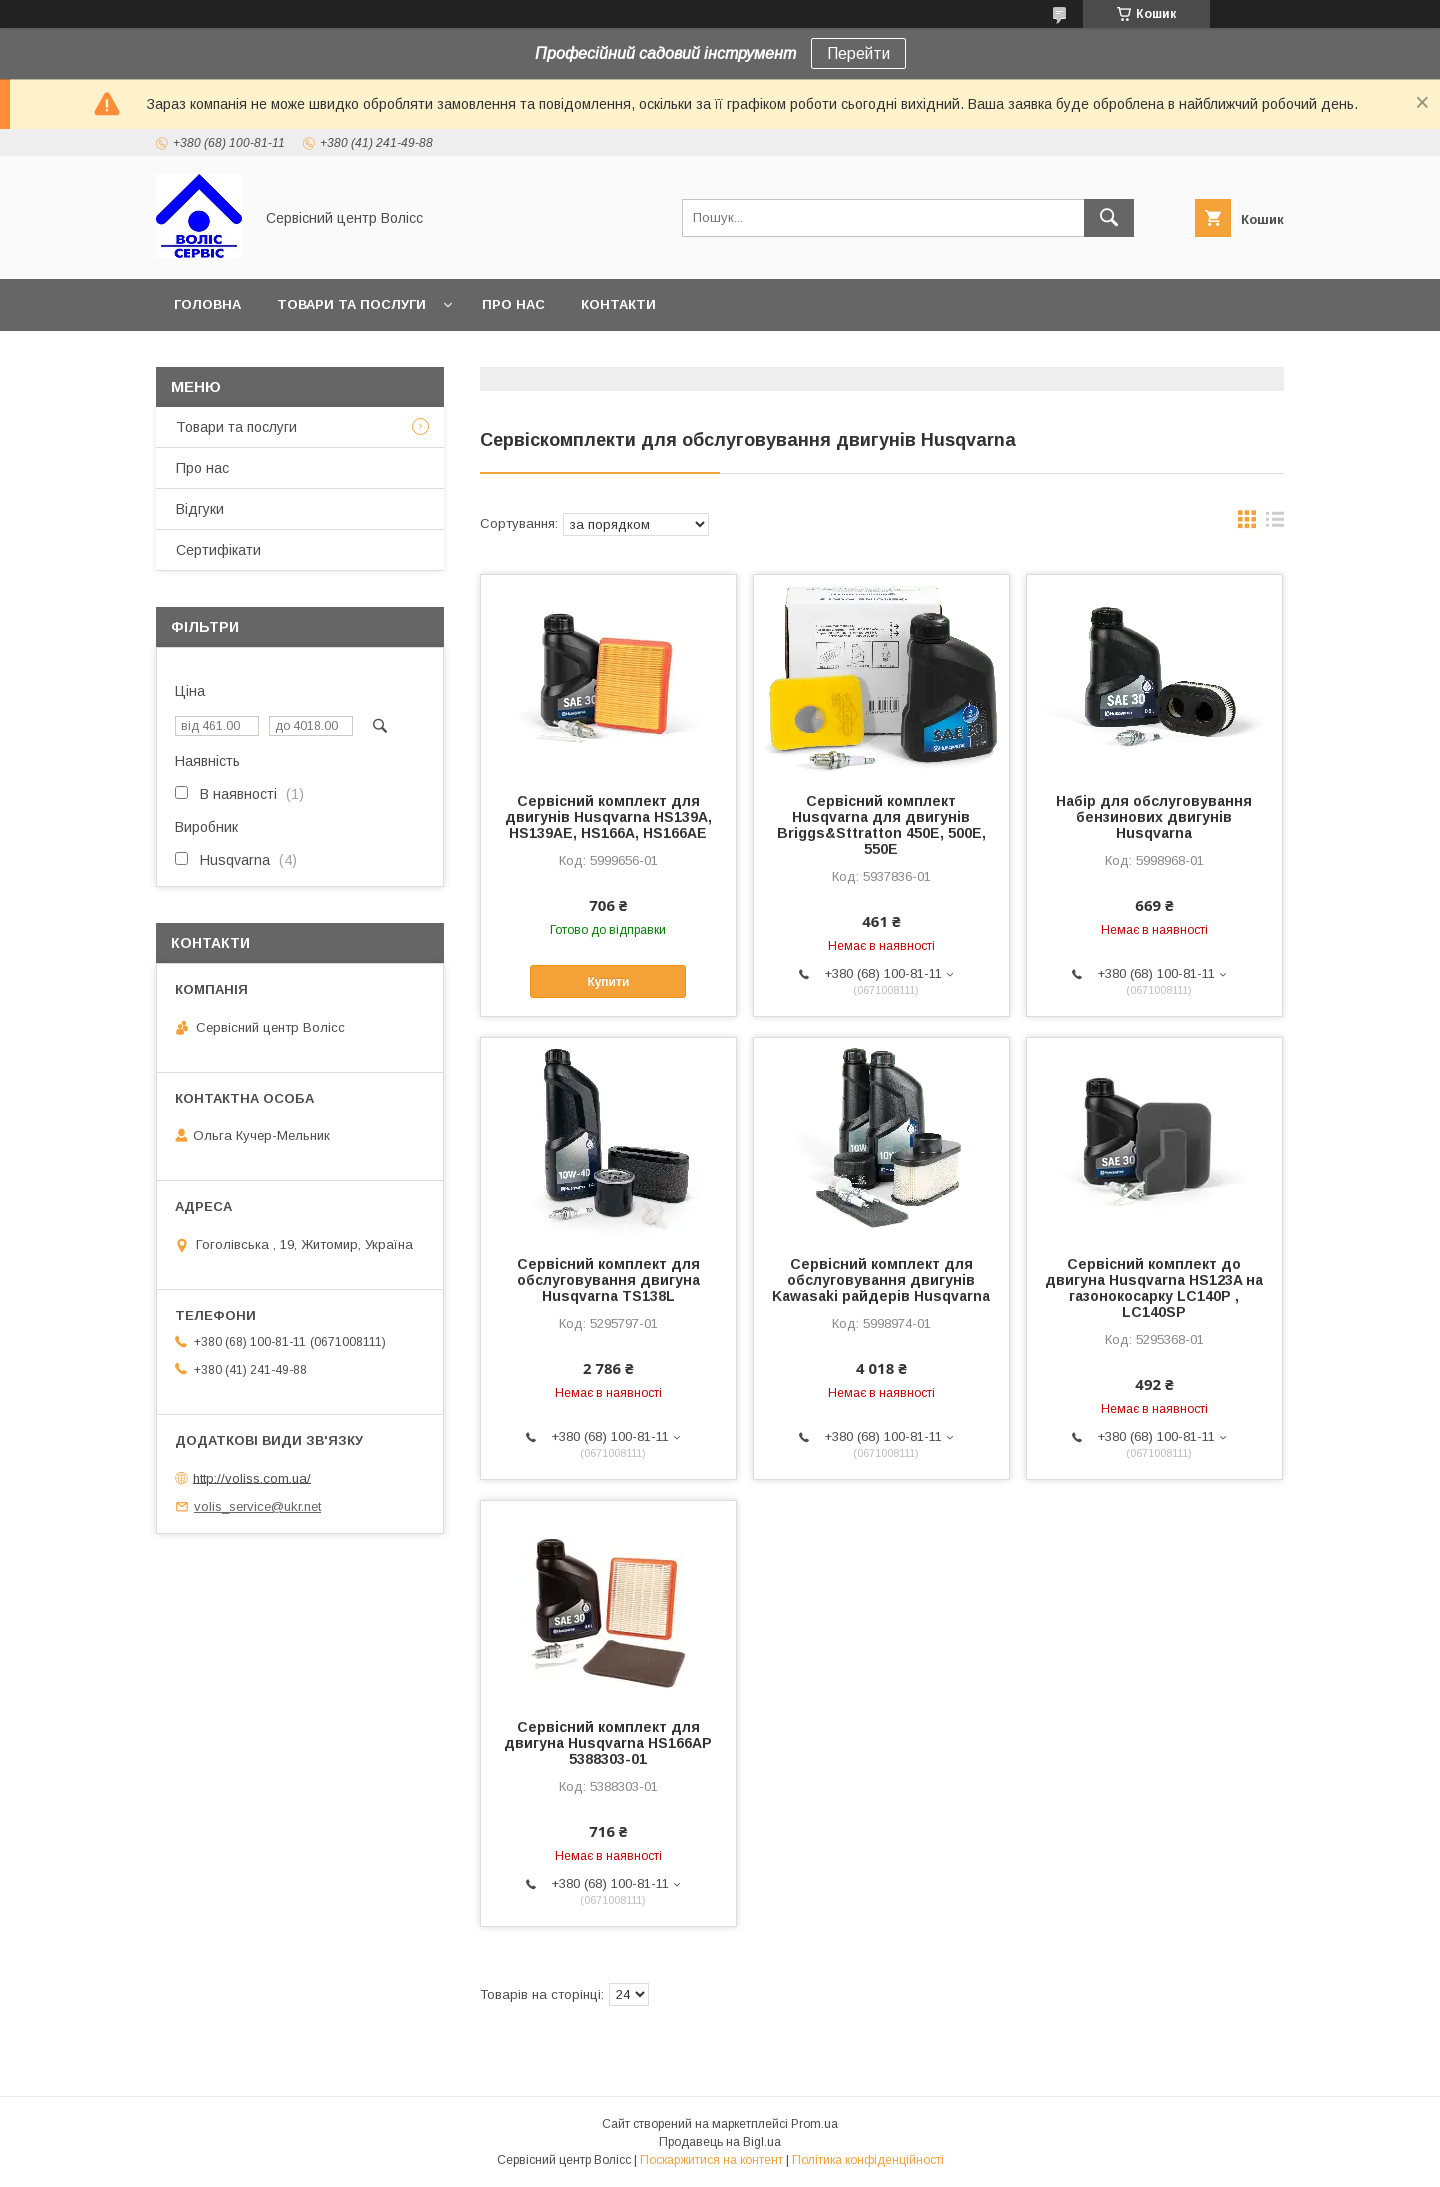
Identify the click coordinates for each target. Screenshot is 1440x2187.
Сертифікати (218, 550)
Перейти (858, 53)
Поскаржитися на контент (711, 2160)
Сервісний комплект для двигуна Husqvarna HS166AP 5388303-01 (608, 1743)
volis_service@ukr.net (257, 1506)
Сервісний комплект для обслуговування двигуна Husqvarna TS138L (608, 1280)
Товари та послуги (351, 304)
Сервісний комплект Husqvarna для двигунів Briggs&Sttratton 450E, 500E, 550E (881, 825)
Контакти (618, 304)
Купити (608, 982)
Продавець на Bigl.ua (720, 2142)
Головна (207, 304)
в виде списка (1275, 524)
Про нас (513, 304)
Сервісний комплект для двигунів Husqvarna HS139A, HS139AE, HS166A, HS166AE (608, 817)
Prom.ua (814, 2124)
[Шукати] (1109, 218)
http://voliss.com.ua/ (252, 1477)
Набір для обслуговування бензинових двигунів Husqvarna (1154, 817)
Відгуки (200, 509)
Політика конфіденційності (868, 2160)
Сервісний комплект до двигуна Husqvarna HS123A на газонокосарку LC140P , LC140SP (1154, 1288)
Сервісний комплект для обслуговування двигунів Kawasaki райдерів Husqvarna (881, 1280)
